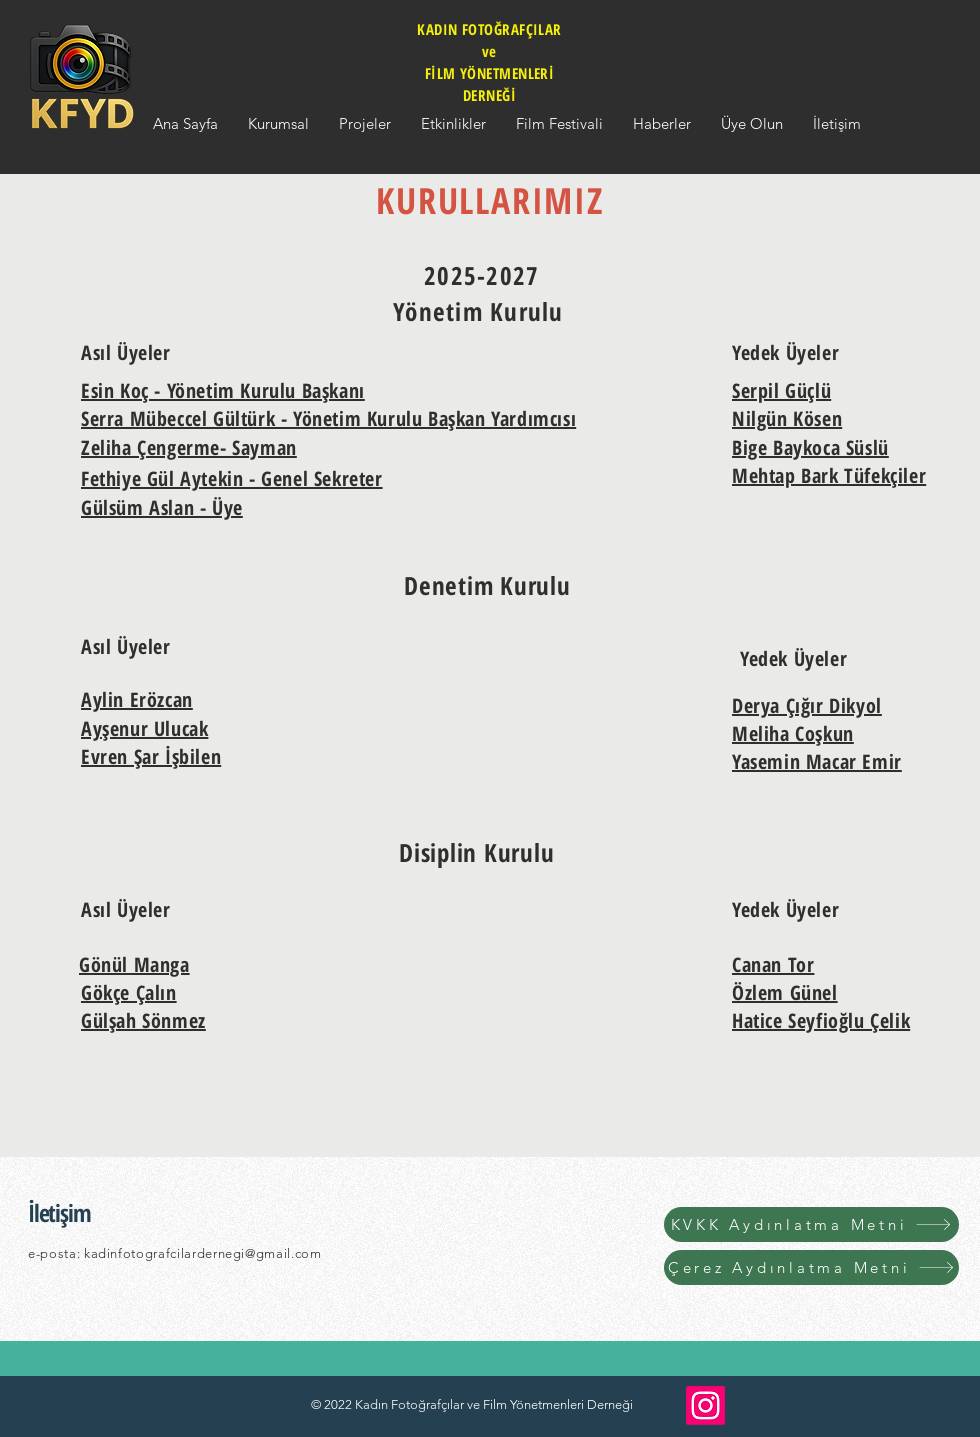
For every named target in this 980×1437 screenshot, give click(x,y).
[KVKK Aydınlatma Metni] (811, 1224)
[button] (278, 124)
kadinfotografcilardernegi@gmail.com (203, 1253)
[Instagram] (705, 1405)
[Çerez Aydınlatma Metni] (811, 1267)
